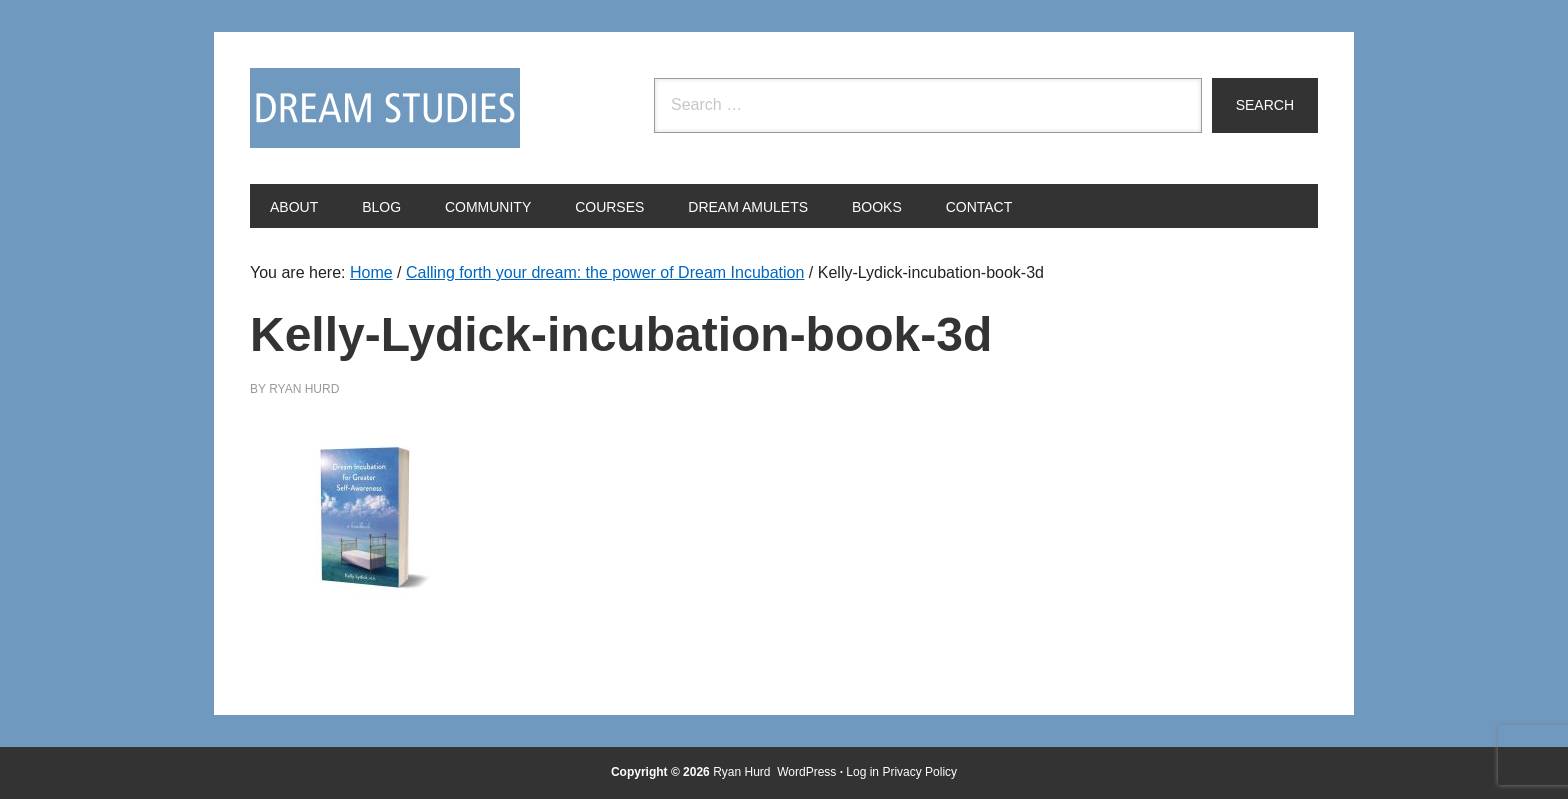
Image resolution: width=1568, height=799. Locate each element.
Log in (862, 772)
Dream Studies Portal (385, 108)
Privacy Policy (919, 772)
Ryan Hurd (743, 772)
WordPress (806, 772)
